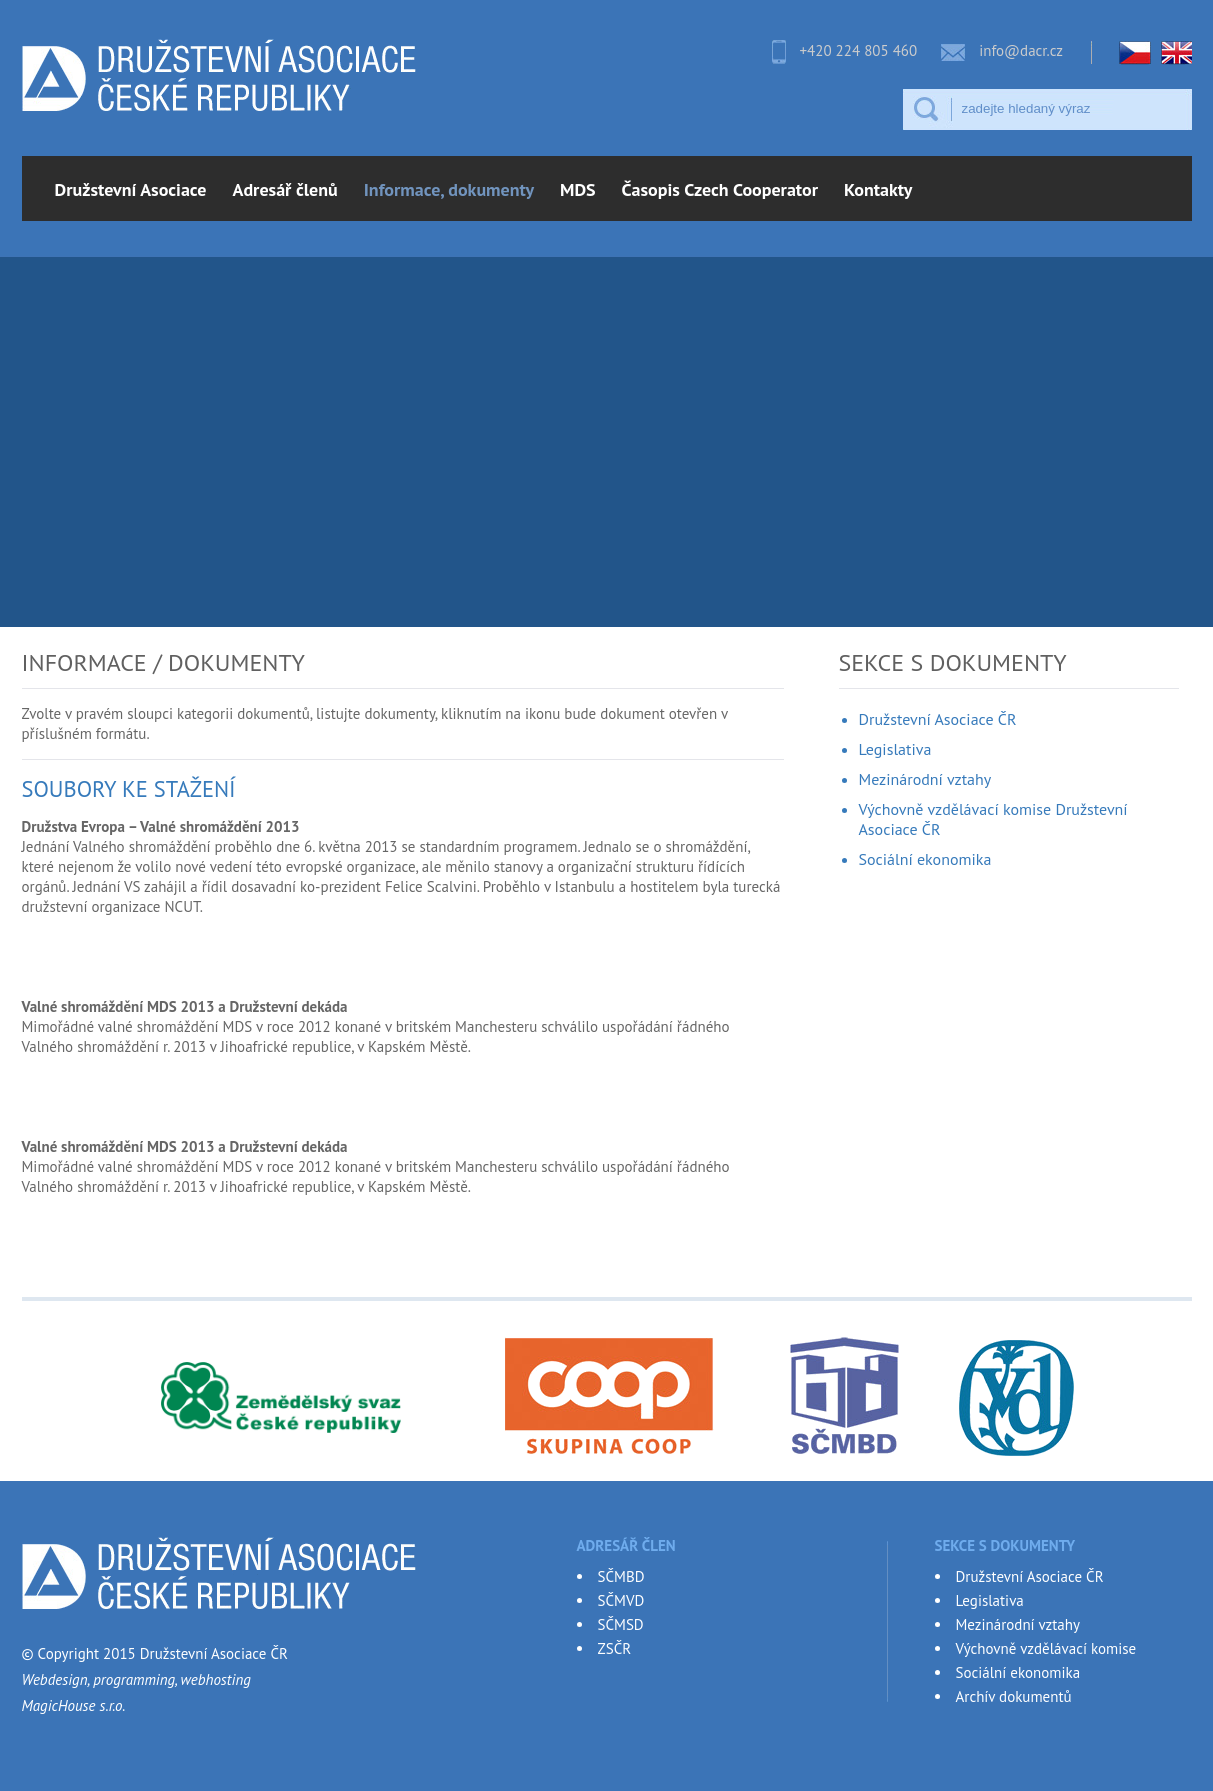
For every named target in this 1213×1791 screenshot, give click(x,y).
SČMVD (621, 1600)
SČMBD (621, 1576)
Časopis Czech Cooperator (720, 189)
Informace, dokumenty (449, 189)
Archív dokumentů (1014, 1696)
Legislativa (895, 749)
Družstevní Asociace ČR (938, 719)
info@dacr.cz (1021, 50)
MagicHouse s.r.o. (74, 1705)
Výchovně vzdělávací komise (1046, 1648)
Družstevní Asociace (131, 189)
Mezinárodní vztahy (925, 779)
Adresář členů (285, 189)
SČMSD (621, 1624)
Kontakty (878, 189)
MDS (578, 189)
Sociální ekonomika (925, 859)
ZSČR (615, 1648)
